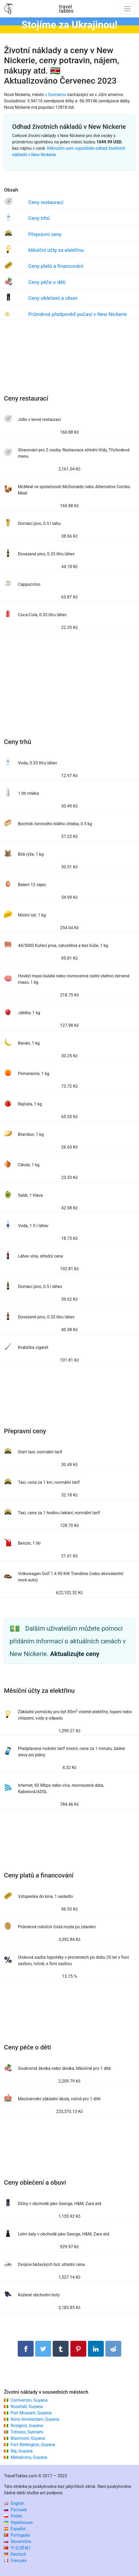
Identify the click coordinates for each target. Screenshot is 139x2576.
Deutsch (15, 2554)
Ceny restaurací (45, 202)
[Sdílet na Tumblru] (61, 2349)
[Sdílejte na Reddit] (113, 2349)
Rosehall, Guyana (27, 2406)
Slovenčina (17, 2541)
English (14, 2503)
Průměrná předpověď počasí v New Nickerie (77, 314)
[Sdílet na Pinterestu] (78, 2349)
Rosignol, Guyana (27, 2425)
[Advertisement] (69, 362)
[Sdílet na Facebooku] (26, 2349)
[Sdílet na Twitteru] (43, 2349)
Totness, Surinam (27, 2431)
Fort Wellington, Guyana (33, 2444)
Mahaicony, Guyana (29, 2457)
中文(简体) (17, 2547)
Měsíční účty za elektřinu (56, 250)
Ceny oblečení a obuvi (52, 298)
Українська (18, 2522)
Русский (15, 2509)
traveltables (66, 8)
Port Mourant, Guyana (31, 2412)
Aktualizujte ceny (74, 1654)
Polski (13, 2516)
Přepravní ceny (44, 234)
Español (15, 2528)
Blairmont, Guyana (28, 2438)
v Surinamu (55, 94)
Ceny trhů (39, 218)
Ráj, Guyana (22, 2450)
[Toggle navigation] (127, 8)
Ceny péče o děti (47, 282)
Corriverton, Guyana (29, 2400)
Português (17, 2535)
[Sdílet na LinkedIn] (96, 2349)
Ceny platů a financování (55, 266)
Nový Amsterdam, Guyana (35, 2419)
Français (15, 2560)
